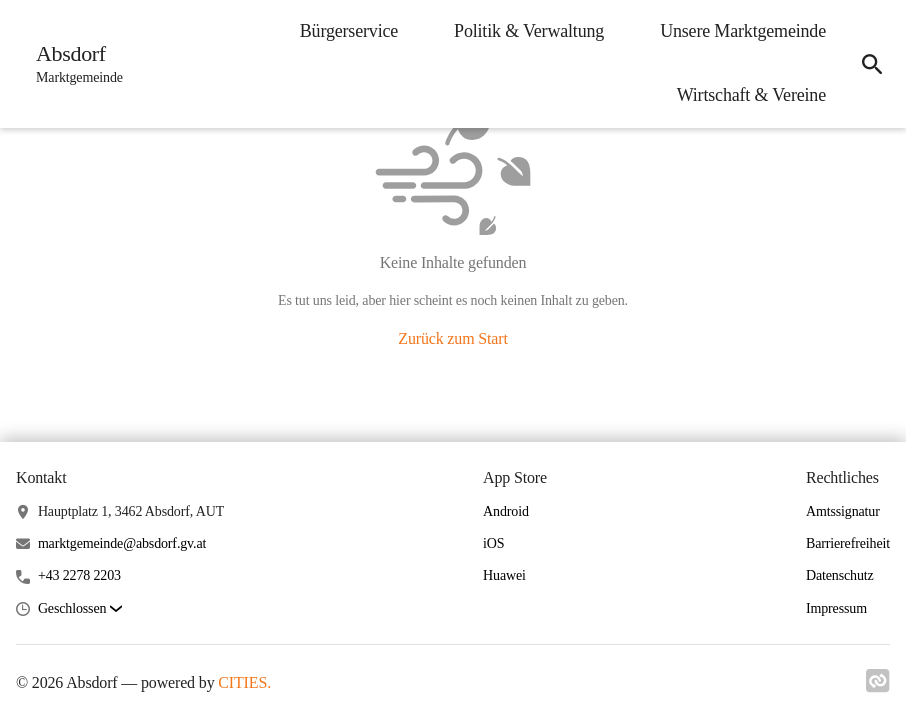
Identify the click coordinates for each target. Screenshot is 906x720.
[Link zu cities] (878, 687)
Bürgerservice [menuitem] (349, 31)
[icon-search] (872, 64)
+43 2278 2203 (79, 575)
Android (506, 511)
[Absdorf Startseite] (73, 64)
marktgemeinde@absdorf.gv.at (122, 543)
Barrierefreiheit (848, 543)
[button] (80, 609)
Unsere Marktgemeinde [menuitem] (743, 31)
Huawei (504, 575)
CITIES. (244, 682)
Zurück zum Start (452, 338)
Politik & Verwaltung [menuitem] (529, 31)
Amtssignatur (843, 511)
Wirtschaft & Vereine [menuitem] (751, 95)
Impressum (836, 608)
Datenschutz (840, 575)
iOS (493, 543)
